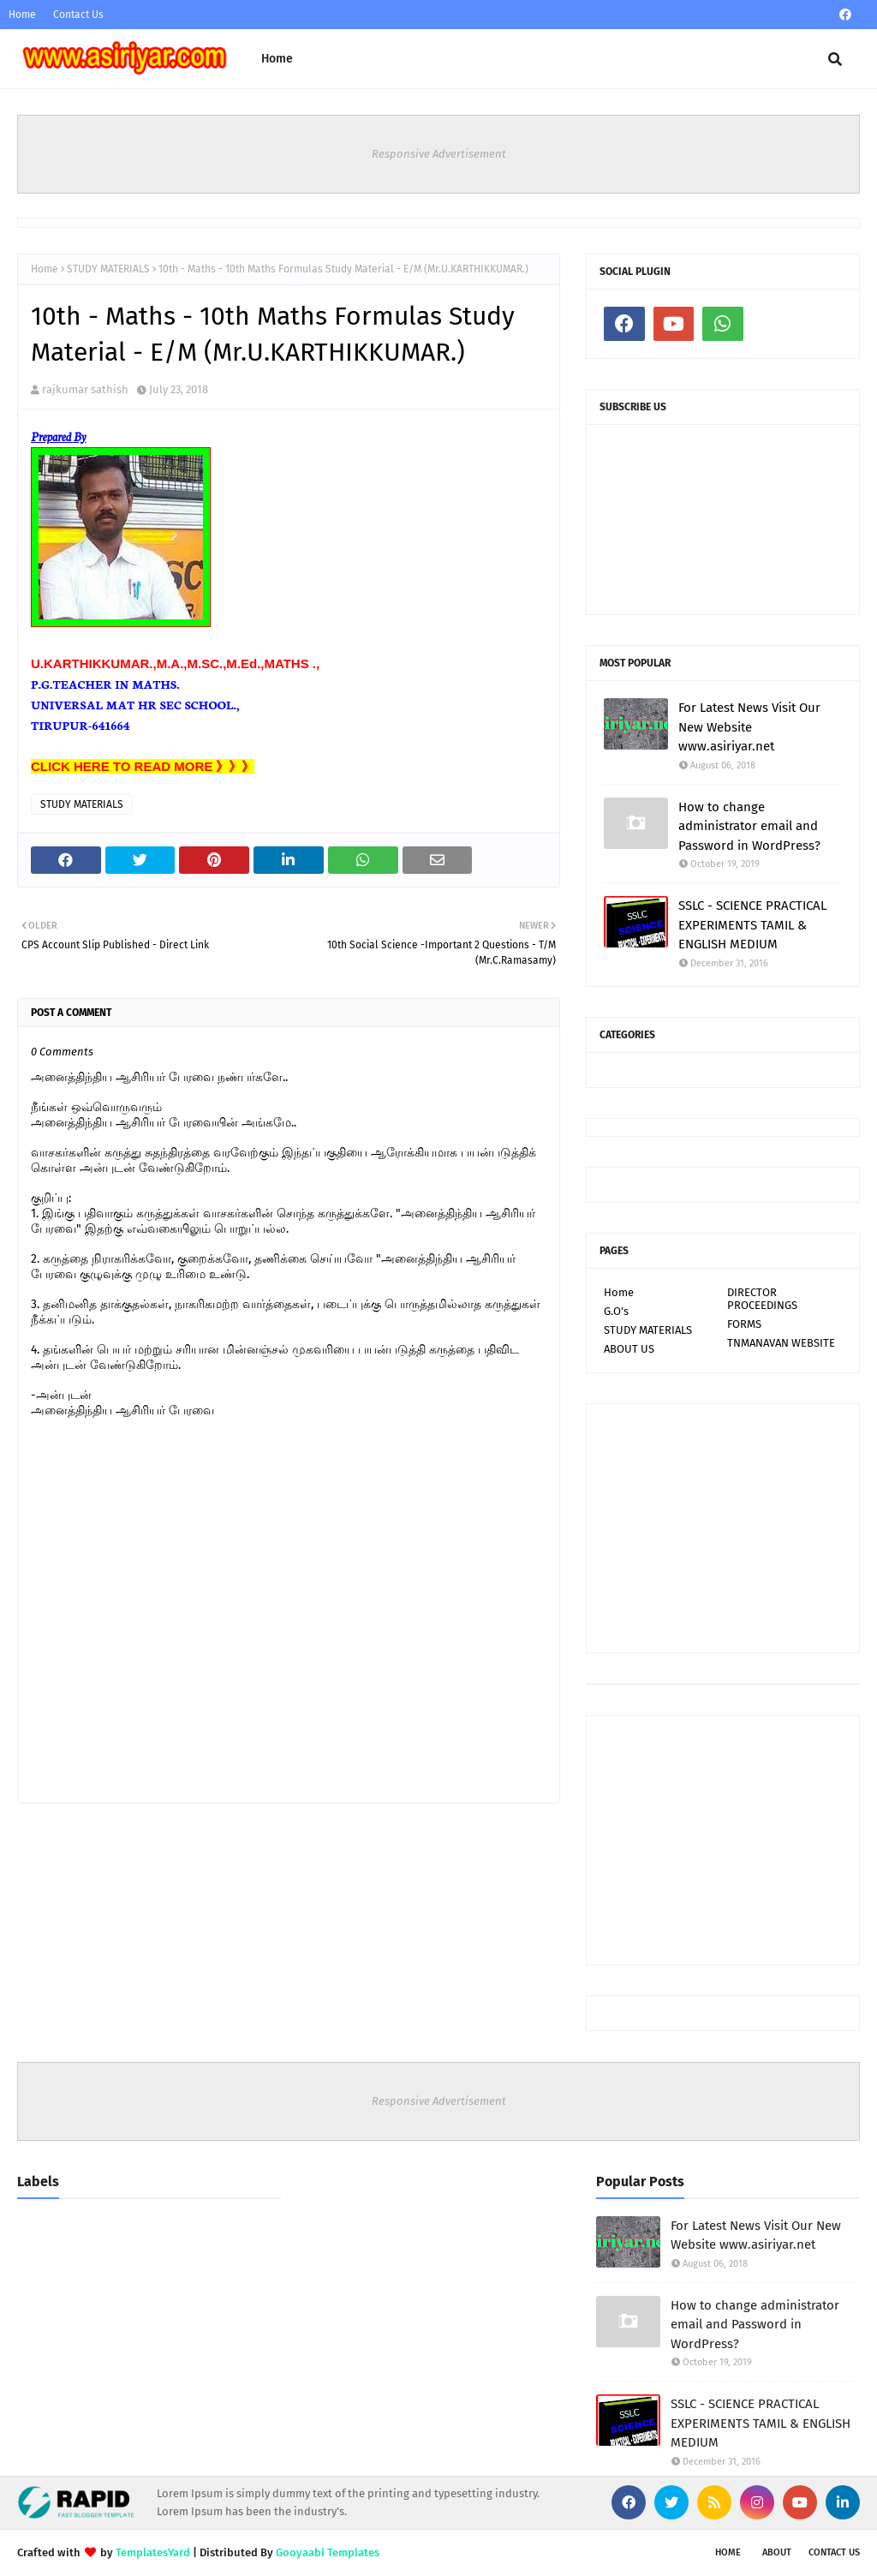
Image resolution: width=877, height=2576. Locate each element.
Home (22, 15)
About (776, 2552)
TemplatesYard (153, 2552)
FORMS (744, 1324)
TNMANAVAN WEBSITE (781, 1342)
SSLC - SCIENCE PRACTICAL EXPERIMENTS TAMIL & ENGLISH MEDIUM (752, 925)
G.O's (616, 1311)
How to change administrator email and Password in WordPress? (749, 826)
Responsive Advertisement (439, 153)
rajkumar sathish (85, 389)
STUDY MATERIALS (108, 269)
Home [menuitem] (277, 58)
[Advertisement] (723, 1528)
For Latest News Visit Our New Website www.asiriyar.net (749, 727)
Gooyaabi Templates (327, 2552)
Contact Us (78, 15)
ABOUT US (629, 1348)
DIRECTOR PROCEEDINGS (762, 1299)
